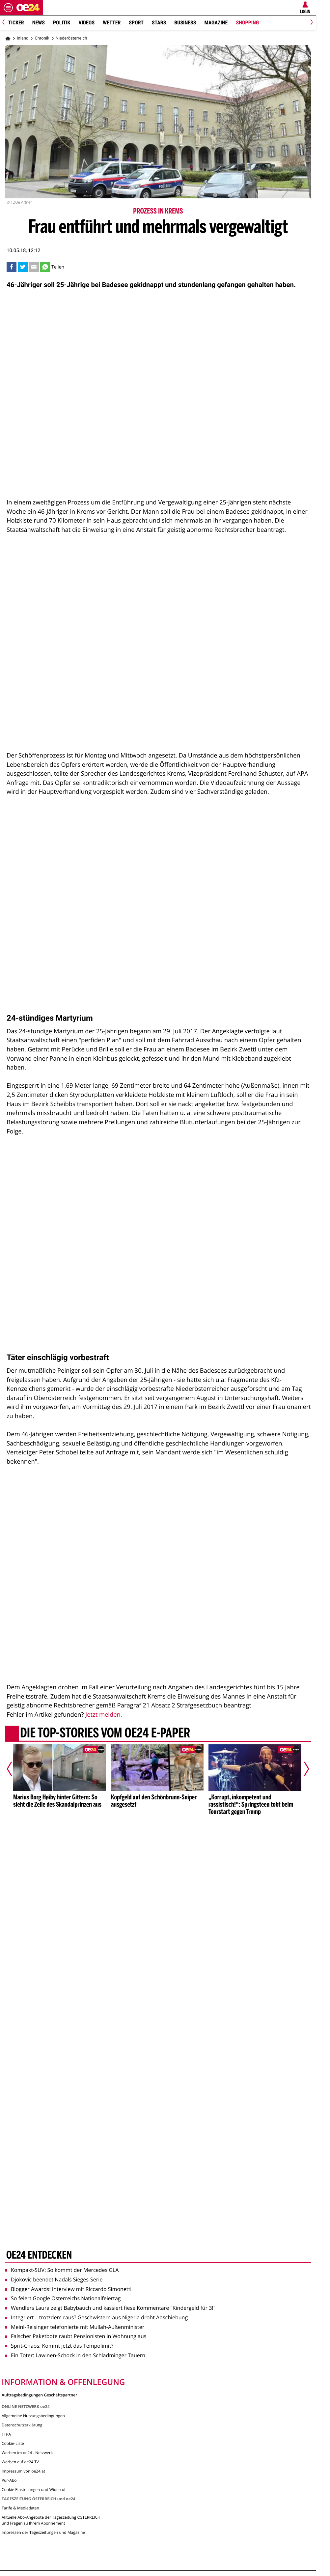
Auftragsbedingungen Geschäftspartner (39, 2394)
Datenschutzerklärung (22, 2425)
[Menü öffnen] (8, 7)
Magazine (216, 22)
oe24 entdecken (39, 2255)
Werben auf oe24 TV (20, 2462)
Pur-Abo (9, 2480)
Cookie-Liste (13, 2443)
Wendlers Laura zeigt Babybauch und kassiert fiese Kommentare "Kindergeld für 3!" (110, 2307)
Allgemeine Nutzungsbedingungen (33, 2416)
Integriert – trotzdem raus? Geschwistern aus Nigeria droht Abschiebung (96, 2317)
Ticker (16, 22)
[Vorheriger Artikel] (14, 1769)
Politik (61, 22)
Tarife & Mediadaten (20, 2508)
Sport (136, 22)
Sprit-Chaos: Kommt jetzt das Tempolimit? (59, 2345)
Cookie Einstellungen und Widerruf (34, 2489)
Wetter (112, 22)
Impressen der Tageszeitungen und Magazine (43, 2532)
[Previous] (6, 23)
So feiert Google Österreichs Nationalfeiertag (63, 2298)
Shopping (247, 22)
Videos (86, 22)
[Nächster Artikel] (302, 1769)
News (38, 22)
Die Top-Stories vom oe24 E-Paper (105, 1733)
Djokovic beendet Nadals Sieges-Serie (53, 2279)
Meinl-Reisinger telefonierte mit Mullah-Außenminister (74, 2327)
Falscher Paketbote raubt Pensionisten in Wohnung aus (75, 2336)
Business (185, 22)
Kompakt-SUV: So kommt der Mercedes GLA (62, 2270)
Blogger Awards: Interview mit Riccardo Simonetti (68, 2289)
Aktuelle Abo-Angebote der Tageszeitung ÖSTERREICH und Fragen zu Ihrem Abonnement (51, 2520)
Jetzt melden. (103, 1714)
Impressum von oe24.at (23, 2471)
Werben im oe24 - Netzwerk (27, 2452)
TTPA (6, 2434)
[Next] (310, 23)
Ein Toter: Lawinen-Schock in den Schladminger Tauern (75, 2355)
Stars (159, 22)
